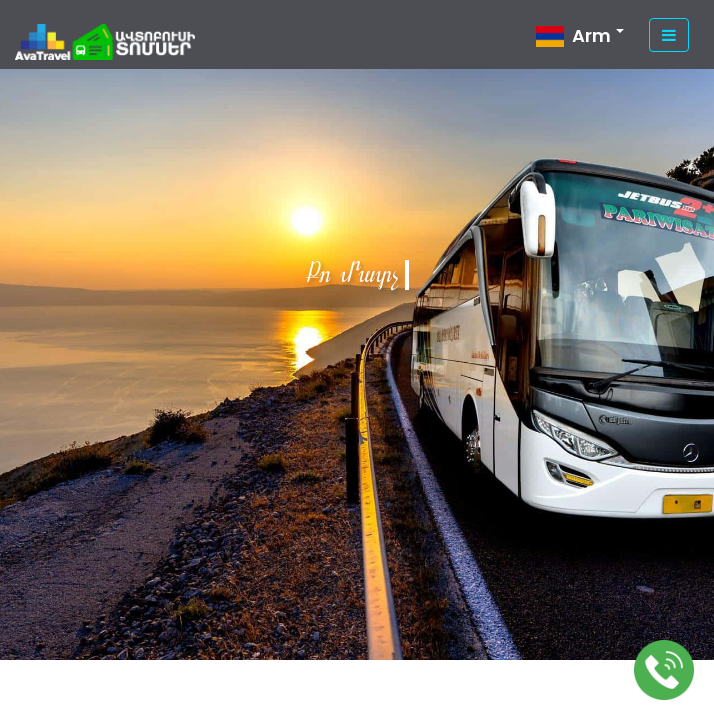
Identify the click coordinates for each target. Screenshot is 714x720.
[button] (580, 40)
